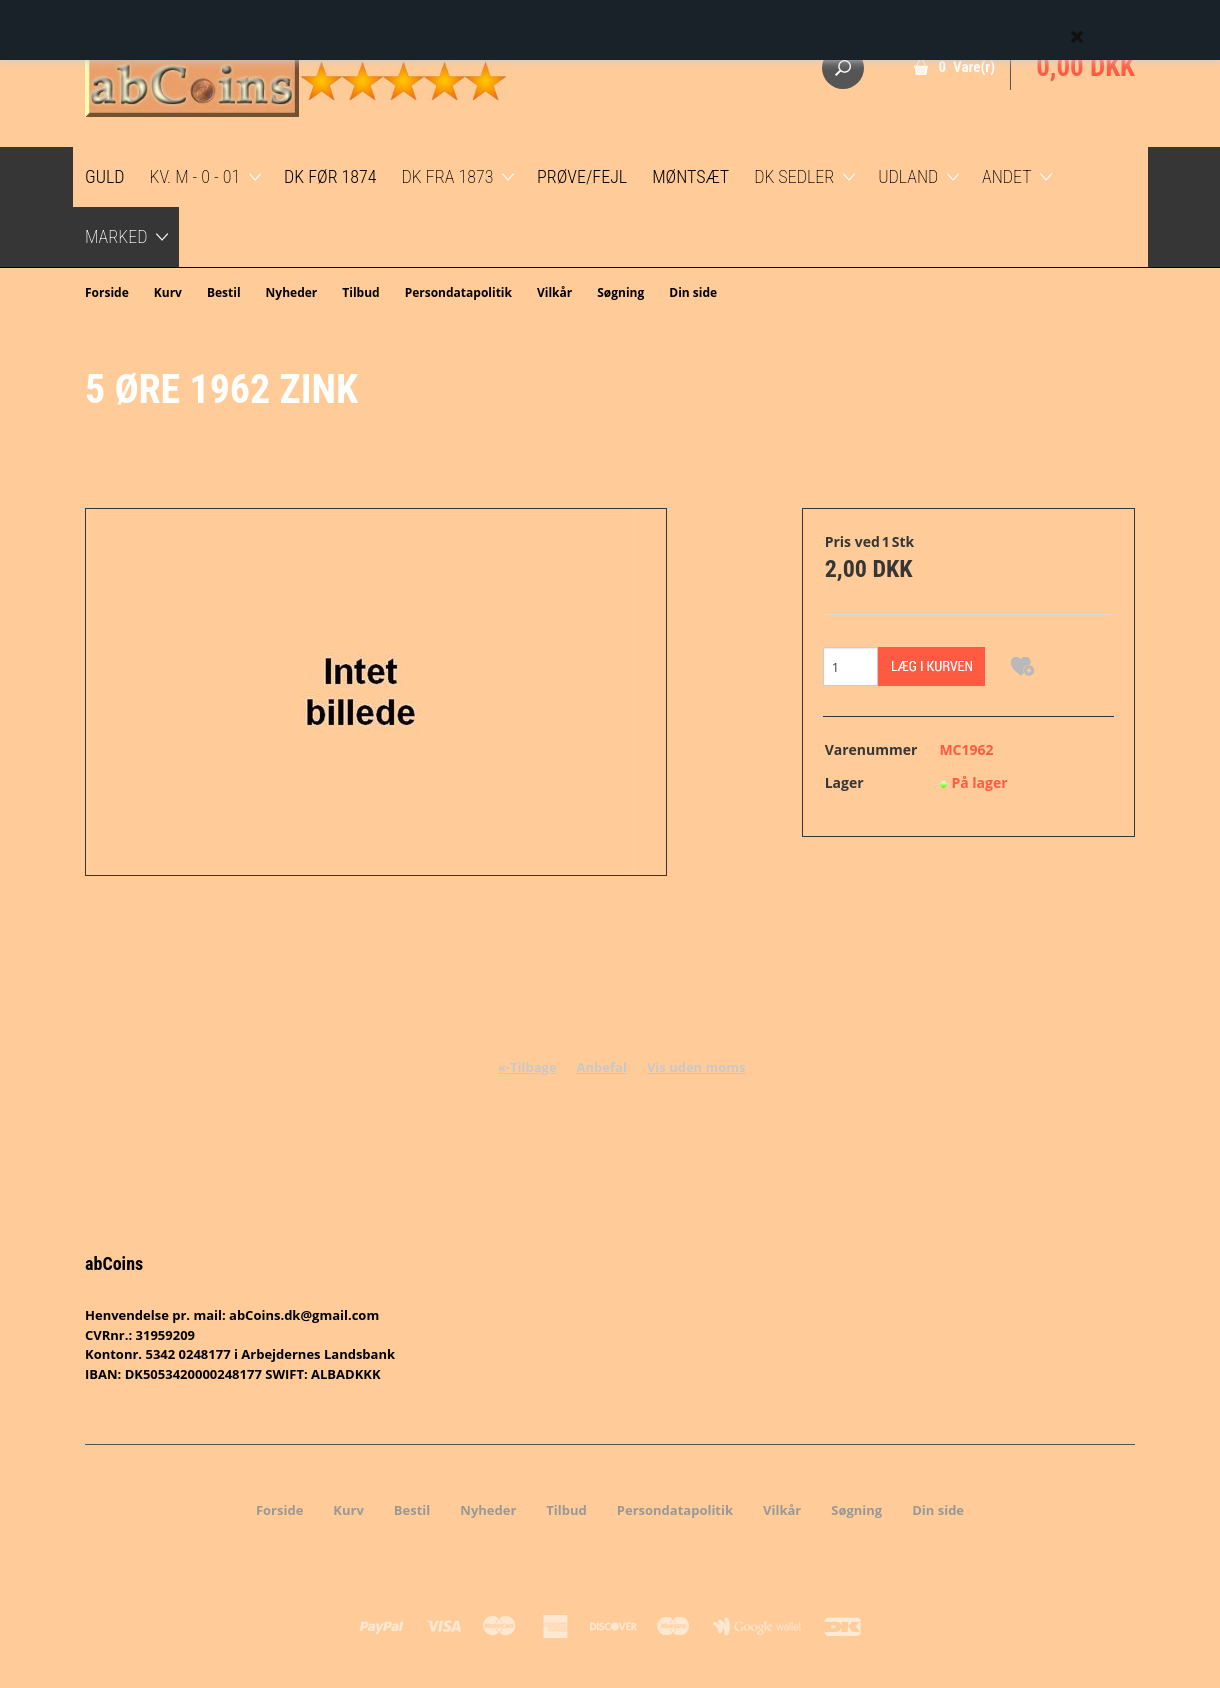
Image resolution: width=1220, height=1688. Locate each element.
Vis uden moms (696, 1067)
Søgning (620, 292)
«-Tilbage (527, 1067)
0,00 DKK (1085, 67)
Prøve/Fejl (582, 176)
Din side (693, 292)
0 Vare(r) (967, 67)
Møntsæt (690, 176)
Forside (107, 292)
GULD (105, 176)
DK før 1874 (330, 176)
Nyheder (292, 292)
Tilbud (360, 292)
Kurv (168, 292)
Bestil (224, 292)
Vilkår (554, 292)
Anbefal (602, 1067)
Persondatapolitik (458, 292)
